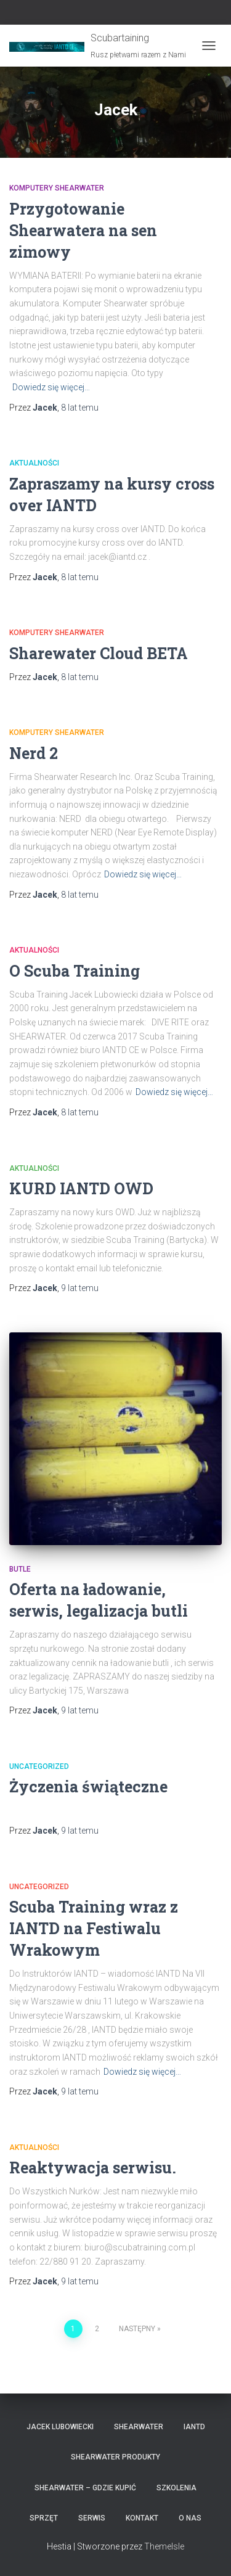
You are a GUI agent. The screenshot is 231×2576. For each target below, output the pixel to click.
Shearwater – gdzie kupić (85, 2488)
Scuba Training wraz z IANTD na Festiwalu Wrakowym (93, 1928)
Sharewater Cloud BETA (98, 653)
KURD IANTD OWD (81, 1188)
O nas (190, 2518)
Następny (137, 2328)
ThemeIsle (164, 2546)
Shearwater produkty (115, 2457)
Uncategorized (39, 1766)
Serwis (91, 2518)
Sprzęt (44, 2518)
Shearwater (138, 2426)
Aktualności (34, 463)
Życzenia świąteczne (88, 1786)
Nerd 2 (33, 753)
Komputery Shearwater (56, 188)
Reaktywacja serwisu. (92, 2167)
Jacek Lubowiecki (60, 2426)
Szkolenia (176, 2488)
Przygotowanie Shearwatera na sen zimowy (83, 230)
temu (80, 407)
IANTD (194, 2426)
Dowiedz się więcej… (51, 387)
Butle (20, 1569)
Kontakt (142, 2518)
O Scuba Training (74, 971)
